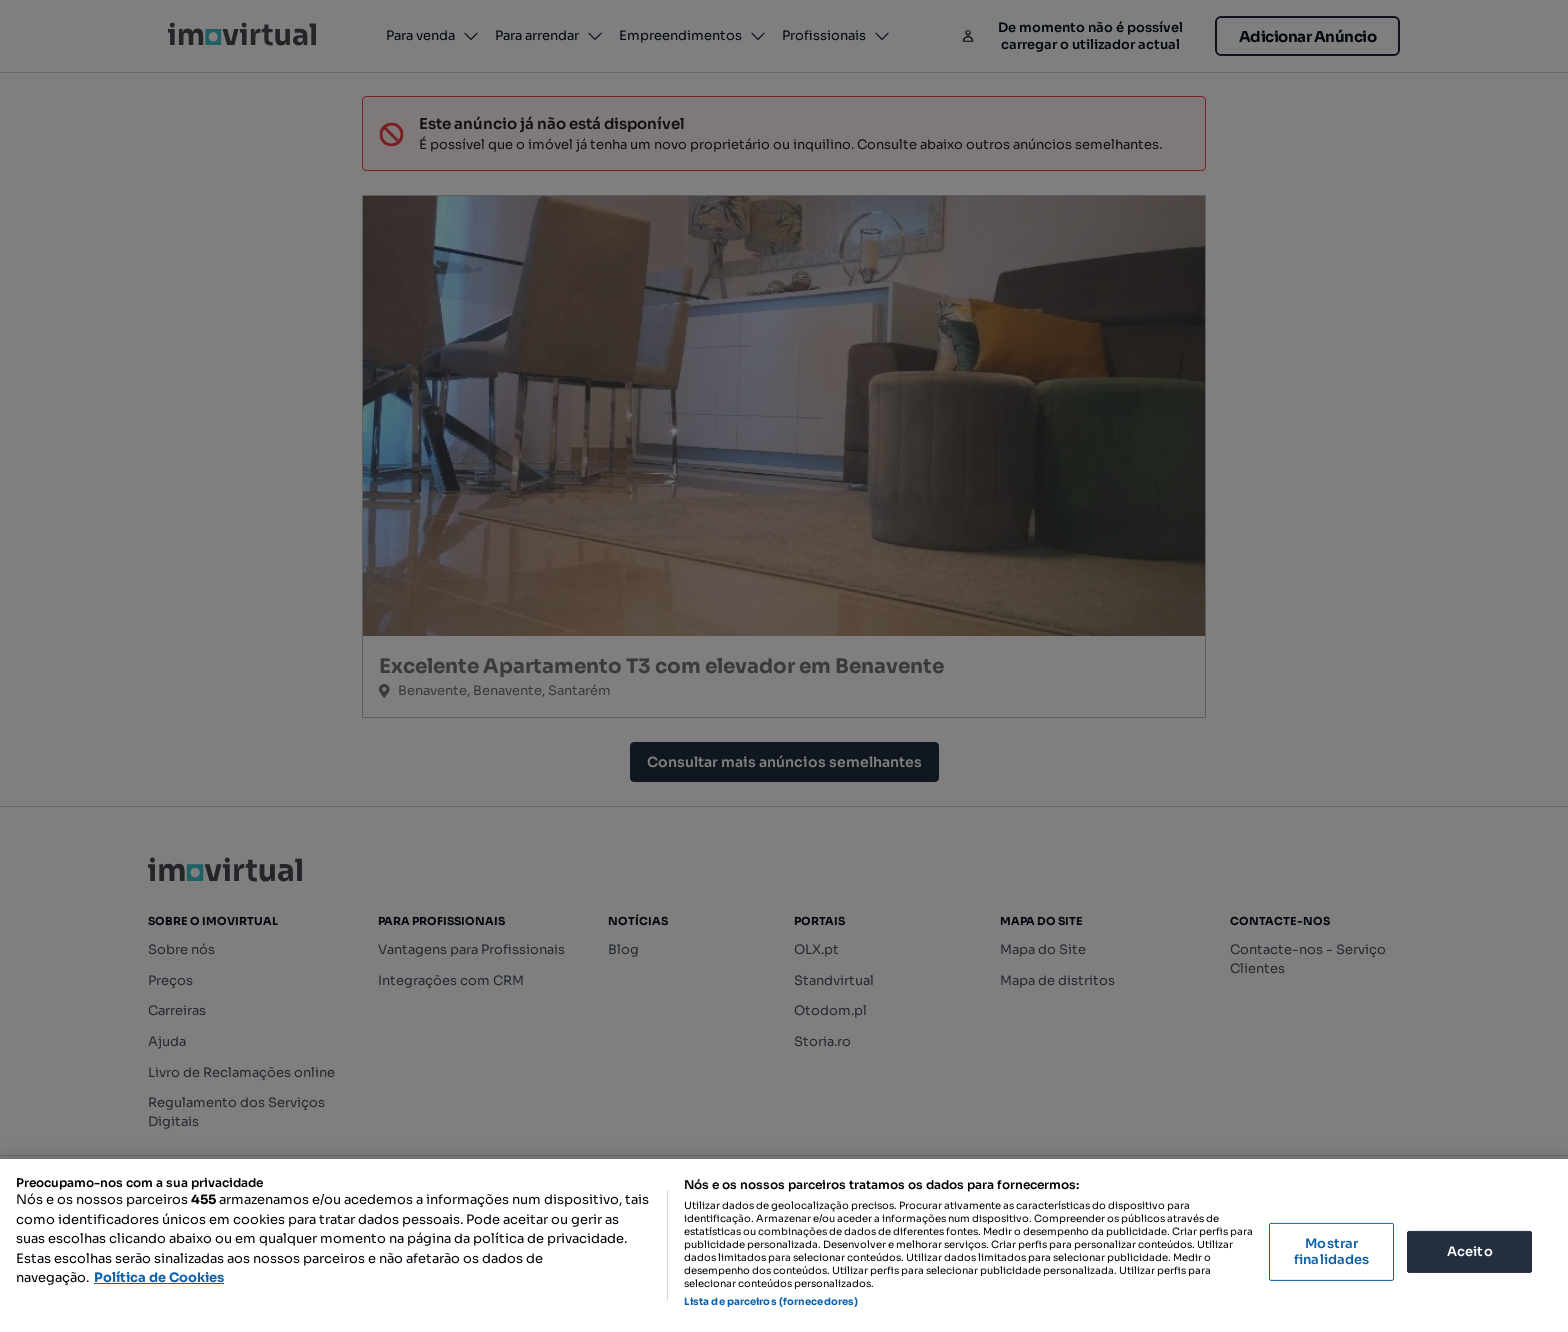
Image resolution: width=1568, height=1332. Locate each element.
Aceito (1470, 1251)
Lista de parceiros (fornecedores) (771, 1301)
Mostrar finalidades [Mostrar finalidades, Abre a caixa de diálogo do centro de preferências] (1331, 1251)
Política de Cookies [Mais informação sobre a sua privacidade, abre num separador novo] (159, 1277)
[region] (784, 1245)
